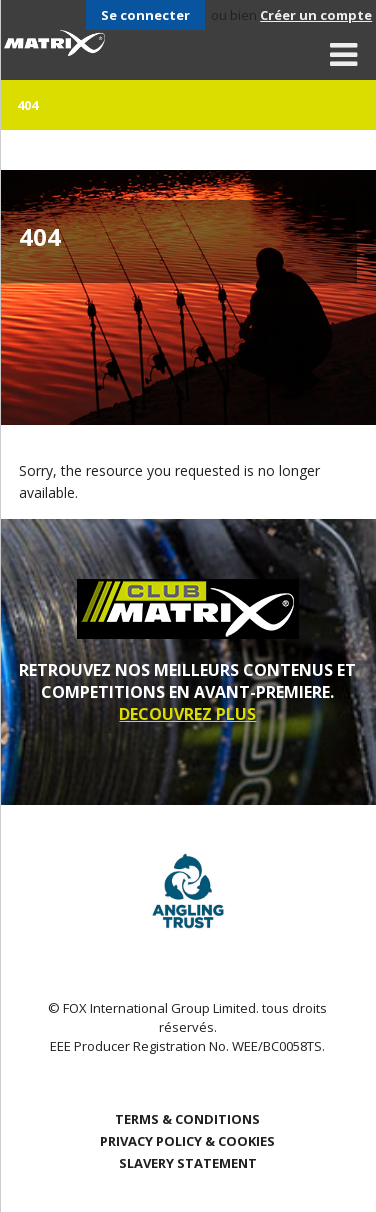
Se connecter (145, 15)
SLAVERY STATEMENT (188, 1163)
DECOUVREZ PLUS (187, 714)
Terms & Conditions (187, 1119)
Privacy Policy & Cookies (187, 1141)
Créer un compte (316, 15)
